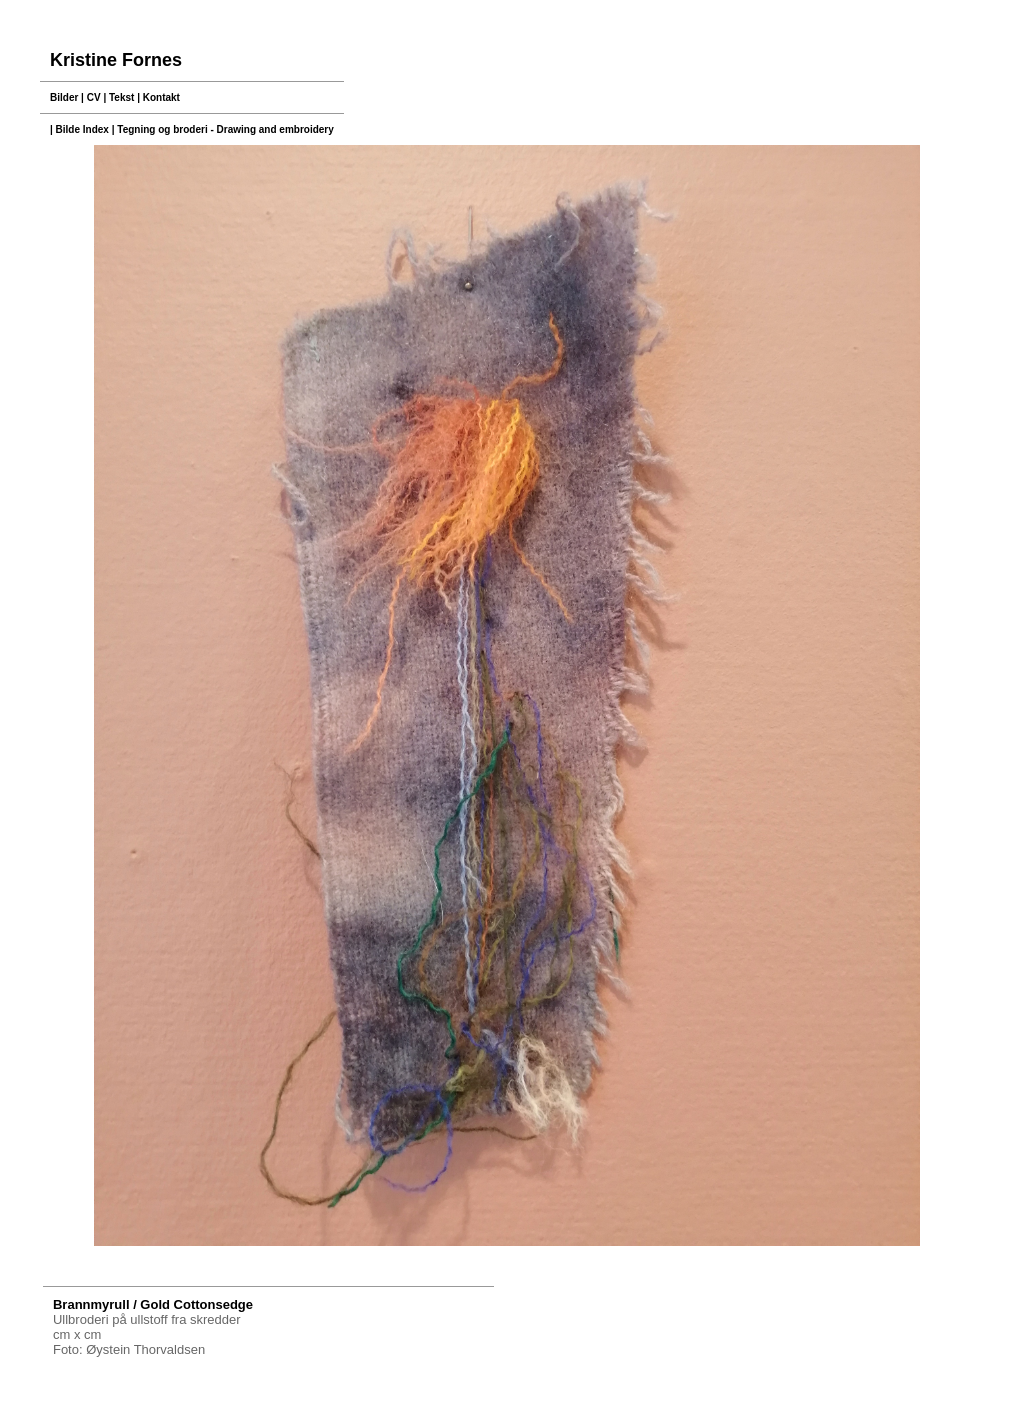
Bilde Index (82, 129)
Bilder (64, 97)
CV (94, 97)
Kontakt (161, 97)
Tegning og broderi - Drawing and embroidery (225, 129)
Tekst (121, 97)
